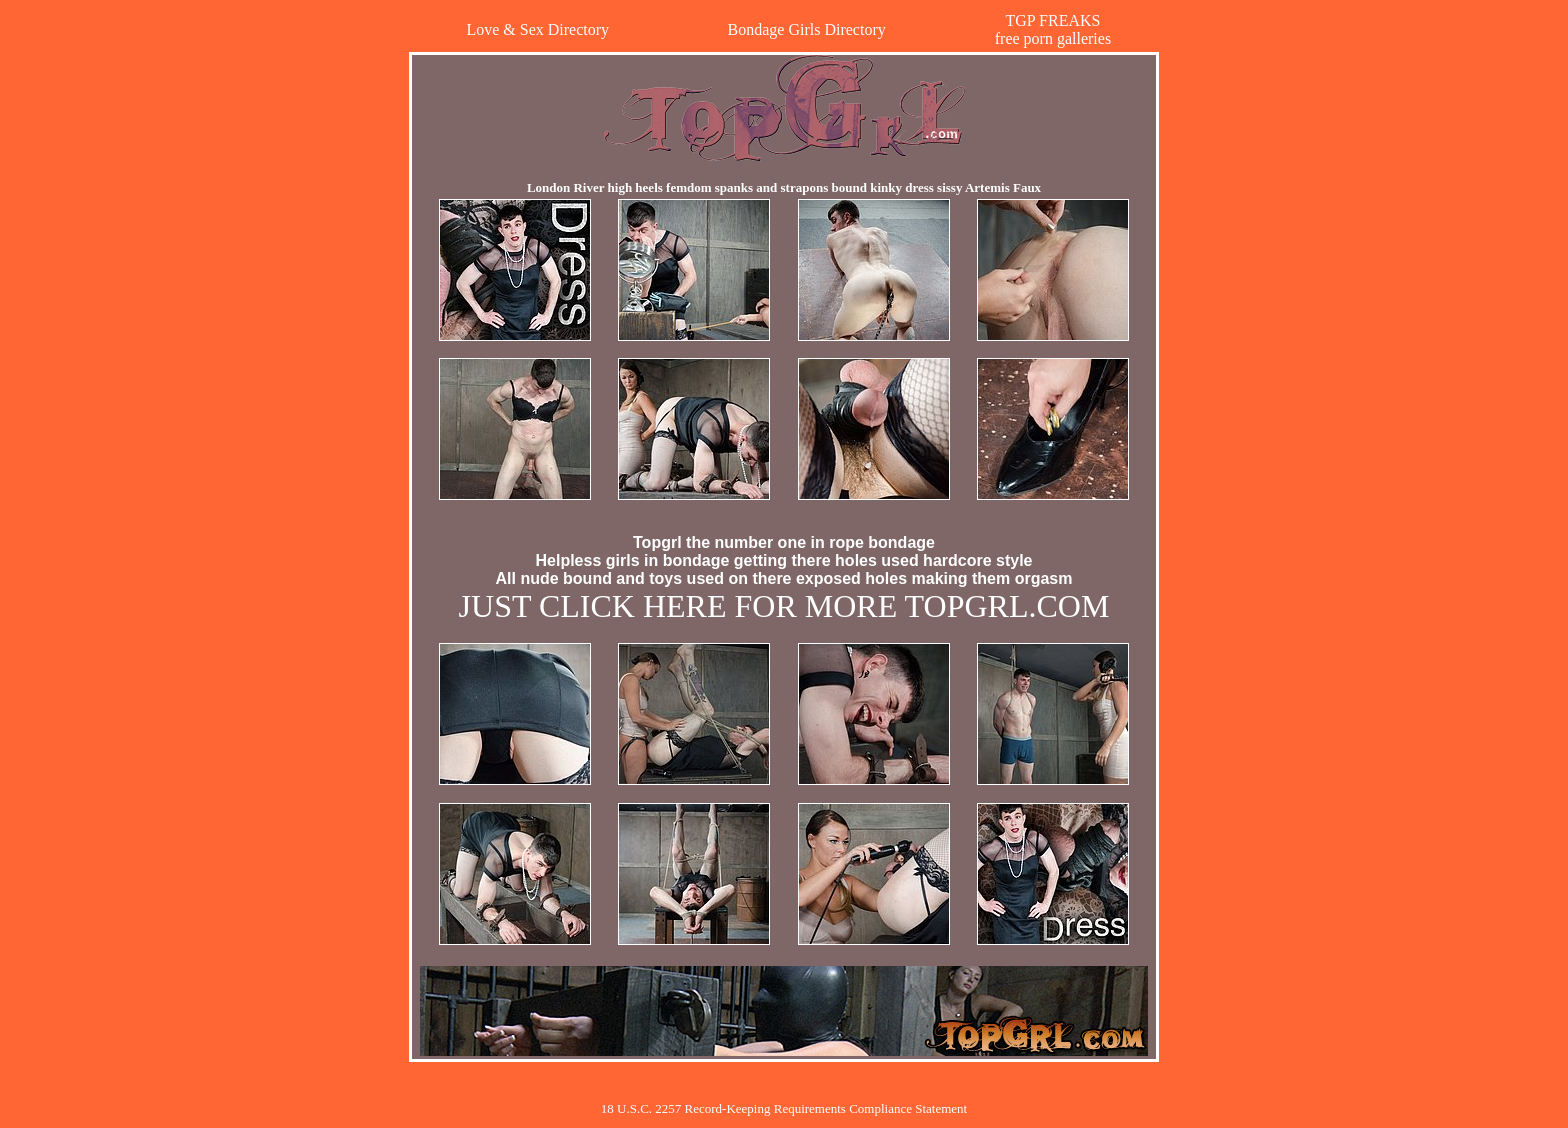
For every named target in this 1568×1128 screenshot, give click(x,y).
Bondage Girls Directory (807, 29)
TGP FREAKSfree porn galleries (1053, 29)
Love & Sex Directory (537, 29)
